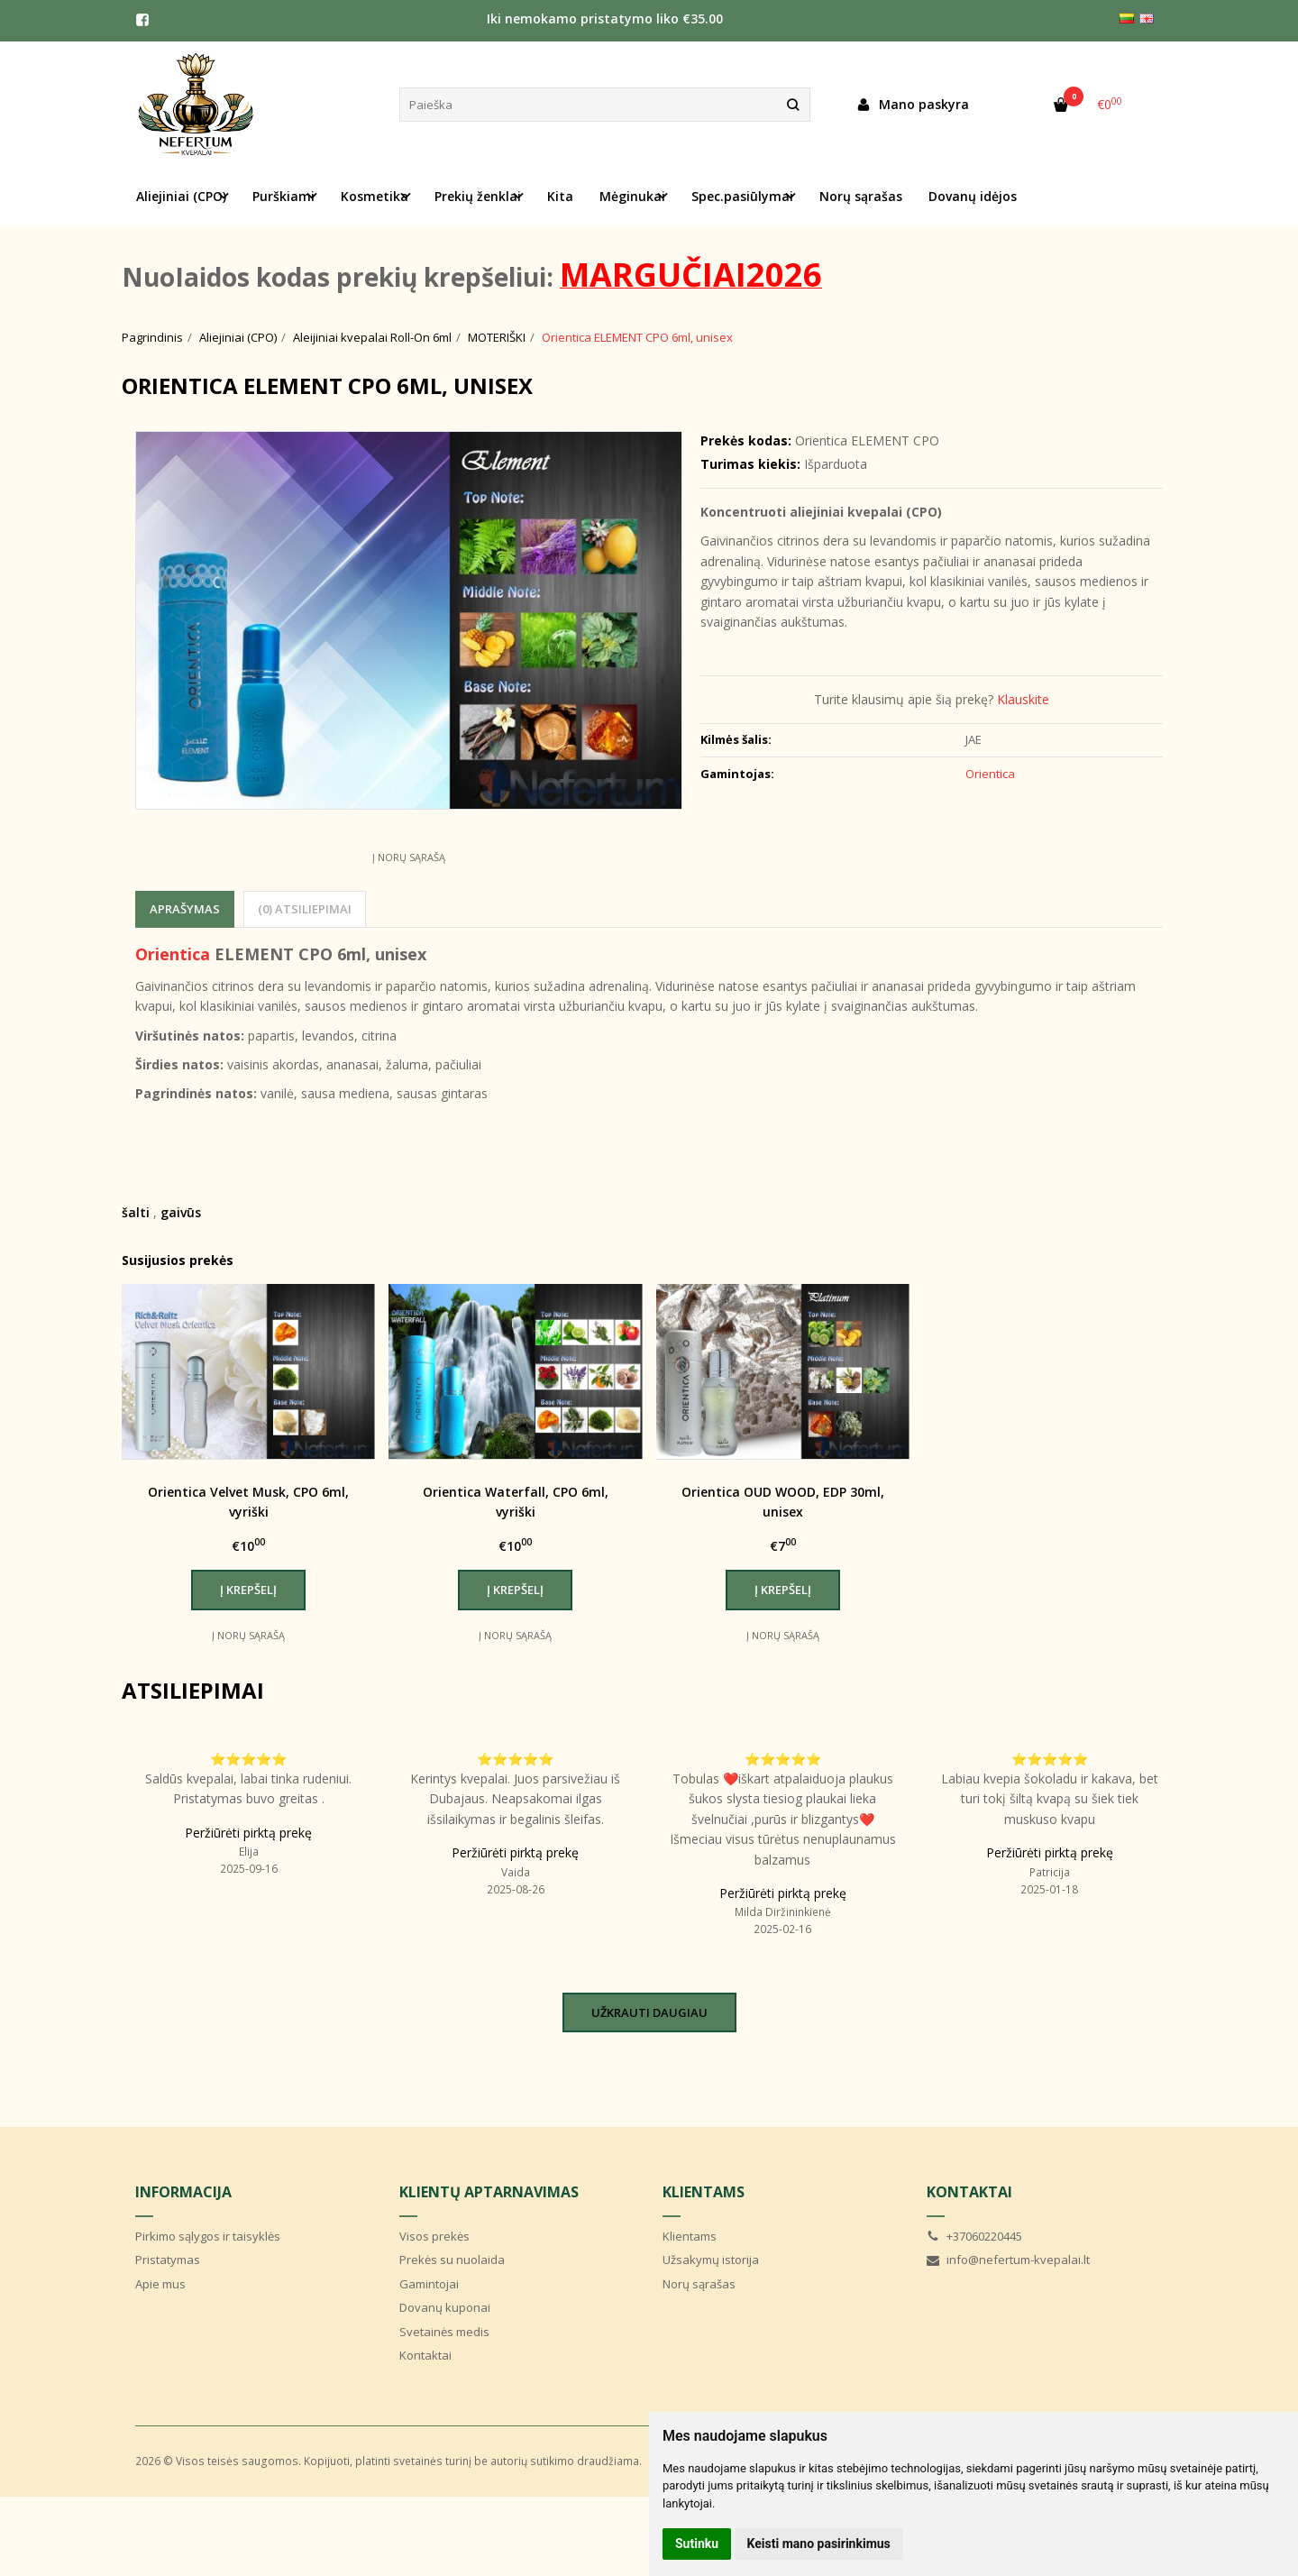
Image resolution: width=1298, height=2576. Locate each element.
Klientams (704, 2192)
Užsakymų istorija (711, 2259)
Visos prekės (434, 2236)
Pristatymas (167, 2259)
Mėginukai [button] (632, 196)
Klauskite (1023, 699)
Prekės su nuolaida (452, 2259)
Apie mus (160, 2284)
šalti (136, 1212)
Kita (560, 196)
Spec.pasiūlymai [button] (742, 196)
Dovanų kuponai (444, 2307)
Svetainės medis (444, 2332)
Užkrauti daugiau (649, 2012)
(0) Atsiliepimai (305, 909)
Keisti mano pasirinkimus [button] (819, 2543)
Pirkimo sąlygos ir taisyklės (207, 2236)
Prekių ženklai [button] (477, 196)
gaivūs (180, 1212)
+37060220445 (974, 2236)
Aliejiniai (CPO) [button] (181, 196)
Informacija (183, 2192)
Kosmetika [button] (374, 196)
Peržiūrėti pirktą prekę (248, 1832)
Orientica (172, 954)
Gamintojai (429, 2284)
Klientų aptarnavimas (489, 2192)
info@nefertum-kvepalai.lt (1008, 2259)
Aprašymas (185, 909)
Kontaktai (425, 2355)
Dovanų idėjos (972, 196)
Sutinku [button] (696, 2543)
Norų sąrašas (860, 196)
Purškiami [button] (283, 196)
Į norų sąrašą (408, 857)
